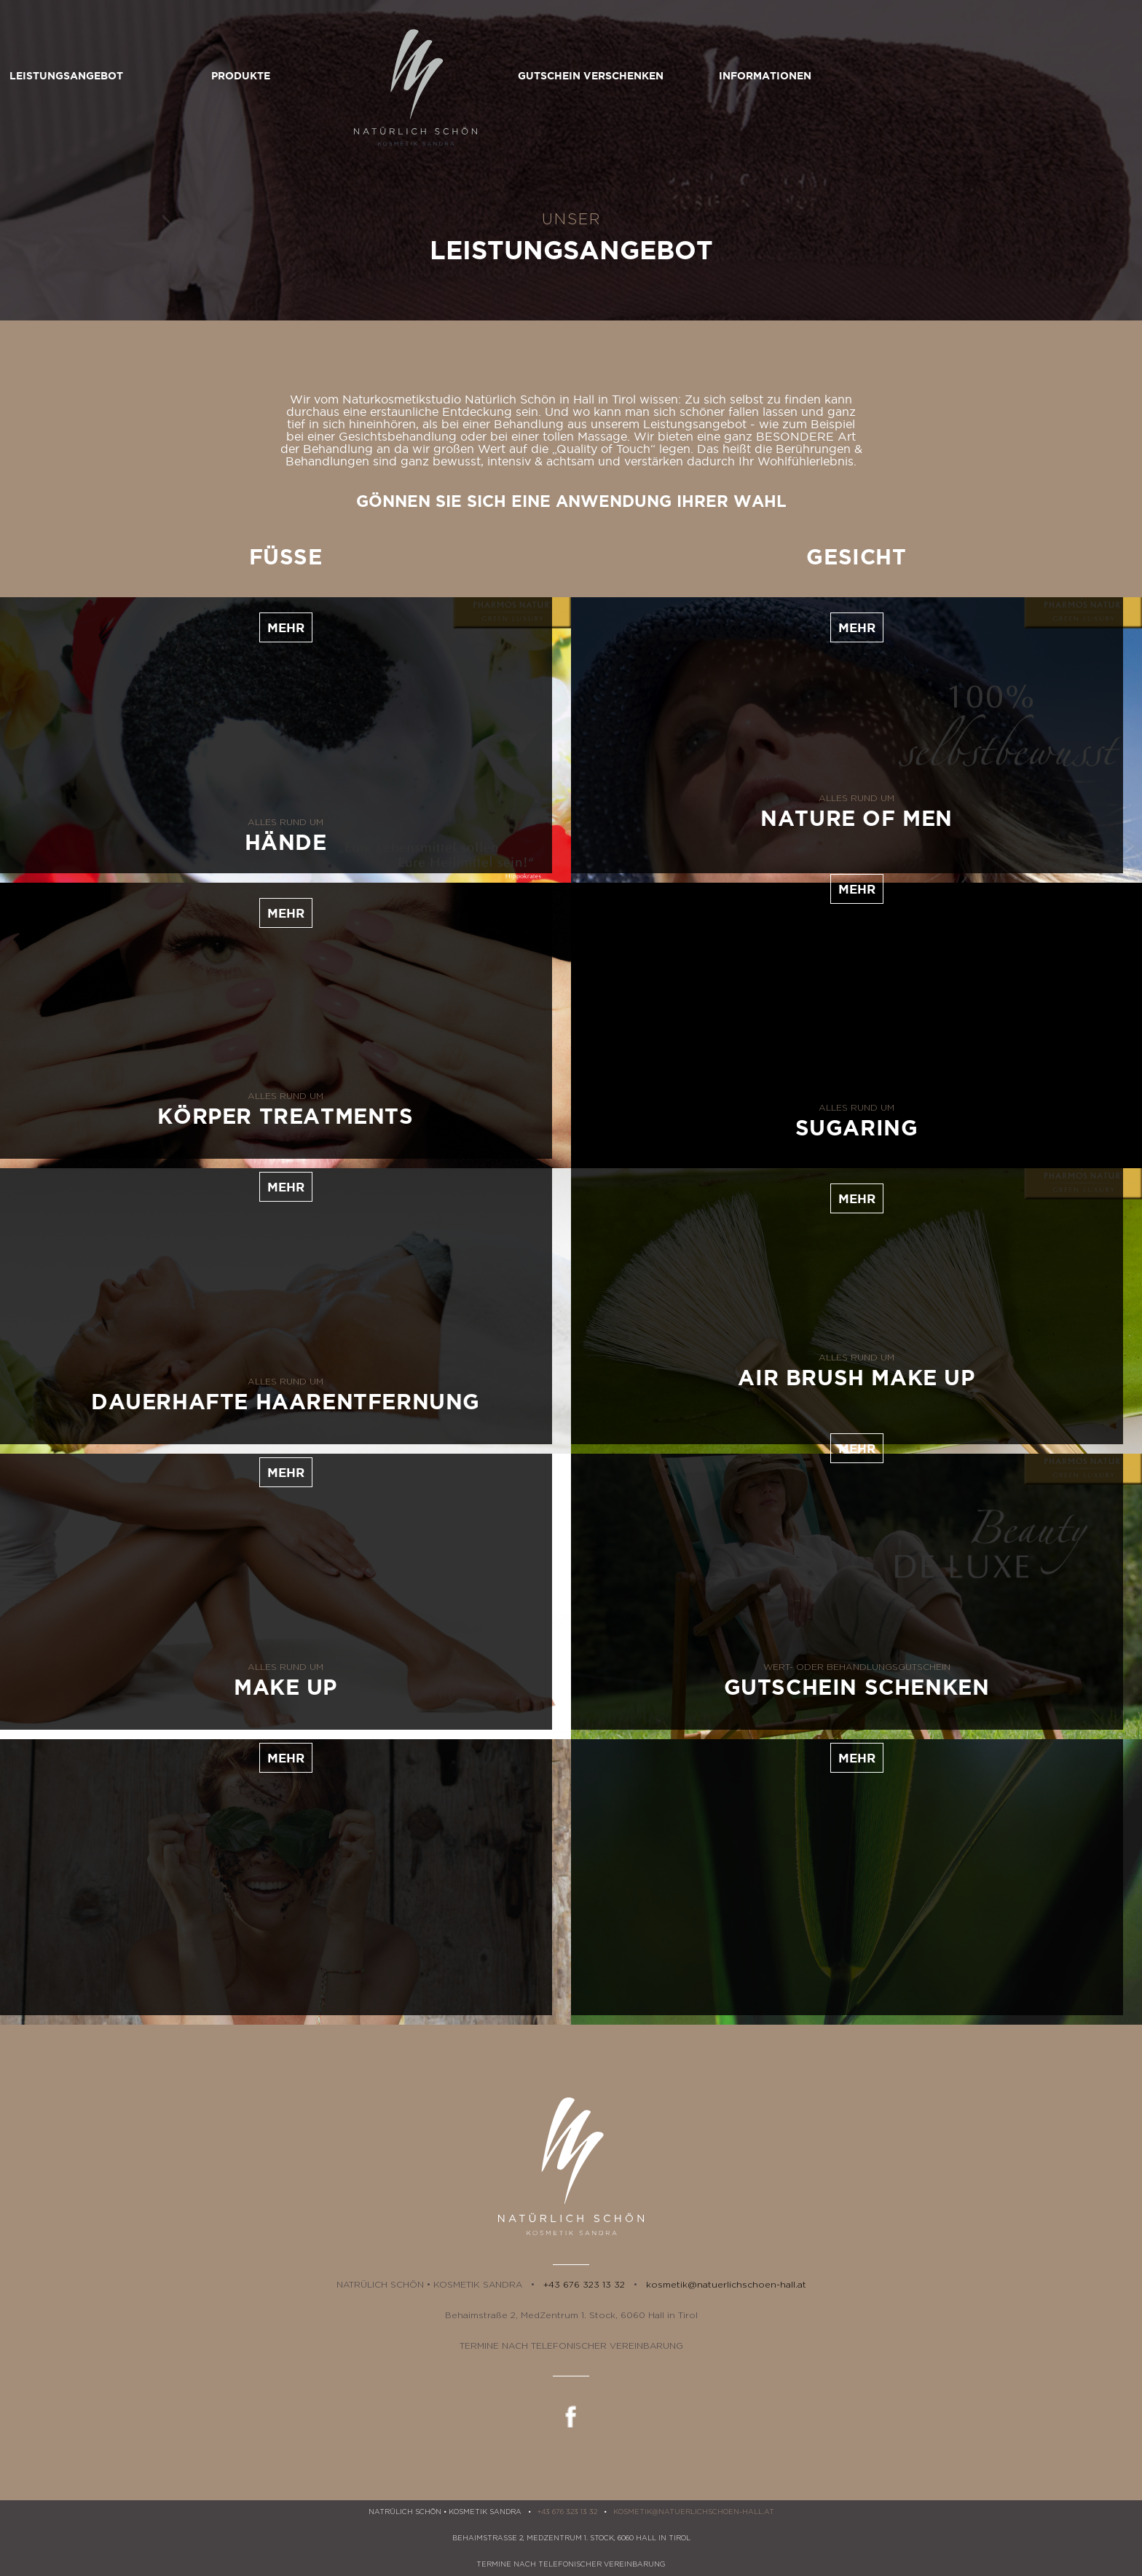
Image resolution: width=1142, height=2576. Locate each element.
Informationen (921, 76)
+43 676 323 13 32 (584, 2284)
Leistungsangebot (221, 76)
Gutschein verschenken (746, 76)
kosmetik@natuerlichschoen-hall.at (726, 2284)
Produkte (396, 76)
